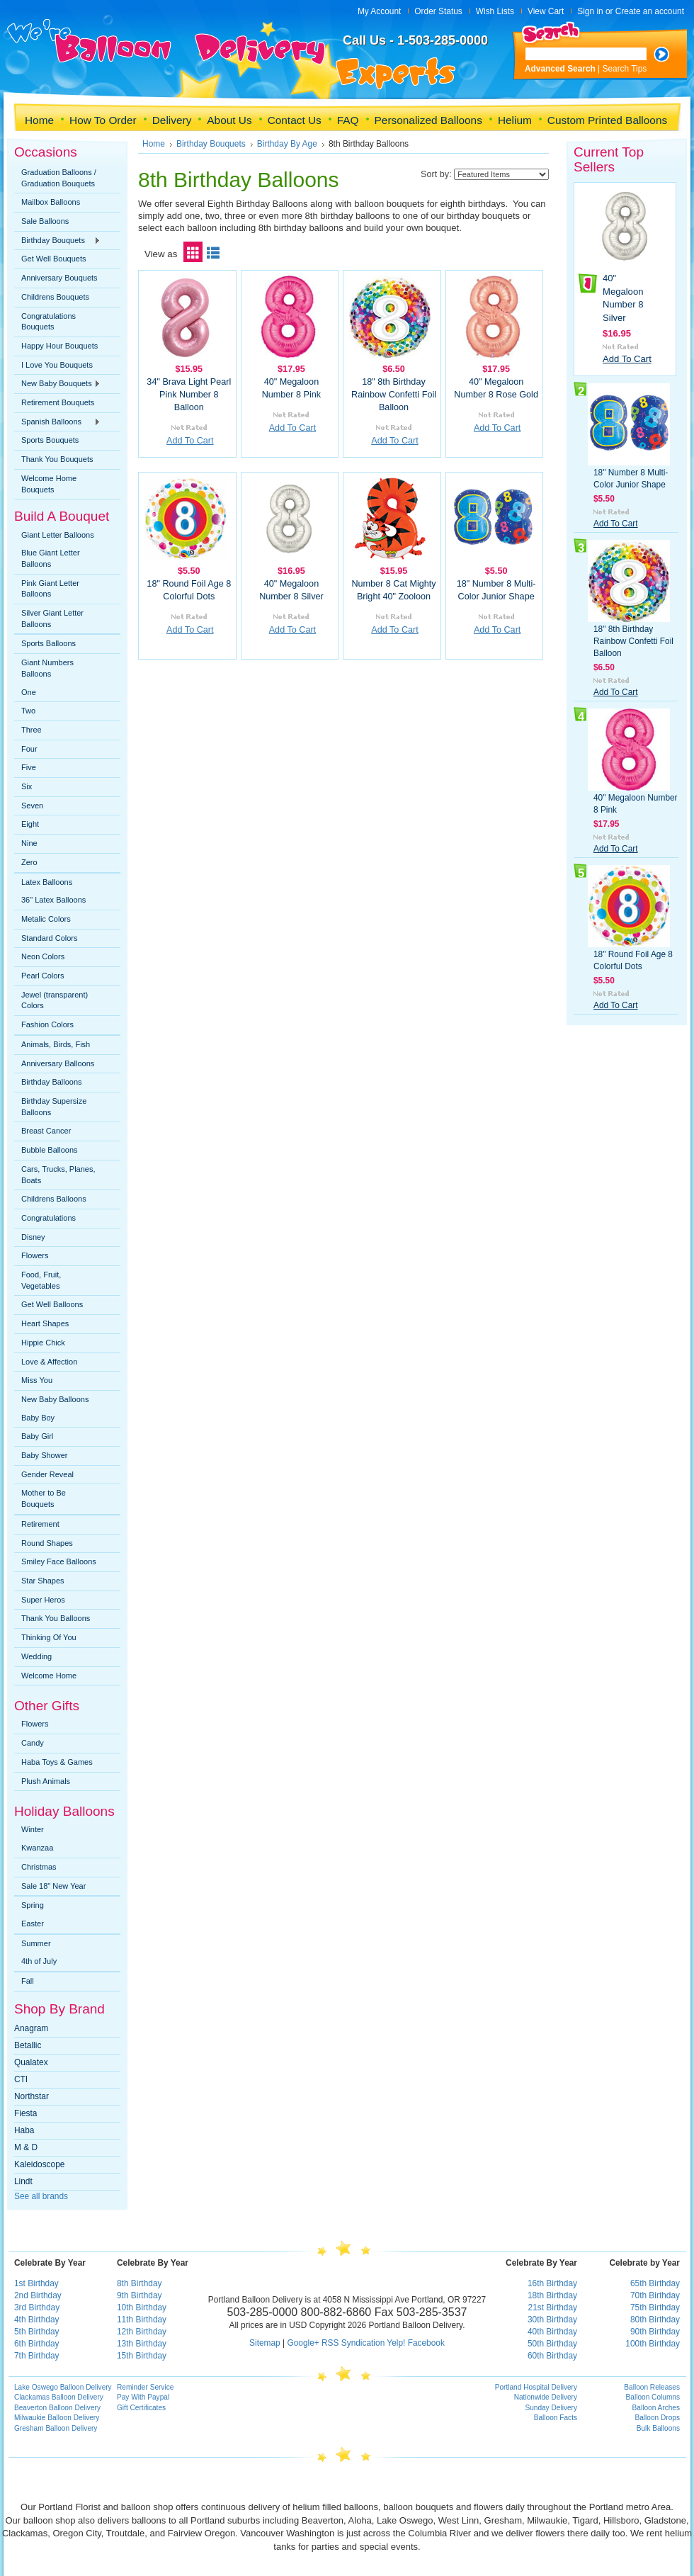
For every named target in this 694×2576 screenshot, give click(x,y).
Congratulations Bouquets (48, 322)
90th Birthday (655, 2332)
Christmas (39, 1867)
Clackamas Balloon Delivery (58, 2397)
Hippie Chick (43, 1342)
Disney (33, 1237)
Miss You (36, 1380)
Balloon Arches (656, 2408)
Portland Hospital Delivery (536, 2387)
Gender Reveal (47, 1474)
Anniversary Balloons (57, 1063)
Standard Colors (49, 938)
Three (31, 729)
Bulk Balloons (658, 2428)
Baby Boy (38, 1417)
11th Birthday (141, 2319)
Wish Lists (495, 11)
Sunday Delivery (551, 2408)
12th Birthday (141, 2332)
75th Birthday (655, 2307)
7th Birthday (36, 2356)
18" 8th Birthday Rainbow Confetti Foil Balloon (393, 394)
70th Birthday (655, 2295)
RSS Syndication (353, 2343)
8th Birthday (139, 2283)
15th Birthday (141, 2356)
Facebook (426, 2343)
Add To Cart (189, 441)
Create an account (649, 11)
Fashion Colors (47, 1024)
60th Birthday (552, 2356)
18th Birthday (552, 2295)
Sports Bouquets (50, 440)
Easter (32, 1923)
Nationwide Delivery (545, 2397)
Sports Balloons (48, 643)
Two (28, 710)
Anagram (31, 2028)
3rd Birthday (36, 2307)
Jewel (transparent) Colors (54, 1000)
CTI (21, 2079)
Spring (32, 1905)
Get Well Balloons (52, 1304)
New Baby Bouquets (57, 384)
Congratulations (48, 1218)
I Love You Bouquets (57, 365)
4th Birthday (36, 2319)
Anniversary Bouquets (59, 277)
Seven (32, 805)
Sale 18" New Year (53, 1886)
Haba (24, 2130)
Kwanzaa (37, 1847)
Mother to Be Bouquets (43, 1498)
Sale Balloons (45, 221)
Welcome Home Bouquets (48, 484)
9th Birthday (139, 2295)
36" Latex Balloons (53, 900)
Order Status (438, 11)
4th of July (39, 1961)
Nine (29, 843)
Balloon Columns (653, 2397)
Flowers (35, 1255)
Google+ (303, 2343)
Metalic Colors (46, 919)
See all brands (41, 2196)
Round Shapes (47, 1543)
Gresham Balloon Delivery (55, 2428)
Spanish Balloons (57, 422)
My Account (379, 11)
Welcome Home (48, 1675)
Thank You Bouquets (57, 459)
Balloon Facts (555, 2418)
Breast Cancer (46, 1130)
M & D (26, 2147)
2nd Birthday (38, 2295)
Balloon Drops (658, 2418)
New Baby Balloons (55, 1399)
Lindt (23, 2181)
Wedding (36, 1656)
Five (28, 767)
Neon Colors (42, 956)
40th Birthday (552, 2332)
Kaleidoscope (39, 2164)
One (28, 692)
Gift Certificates (141, 2408)
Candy (32, 1743)
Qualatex (31, 2062)
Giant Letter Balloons (57, 535)
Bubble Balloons (49, 1150)
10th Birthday (141, 2307)
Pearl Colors (42, 975)
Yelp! (396, 2343)
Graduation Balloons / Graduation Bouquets (58, 178)
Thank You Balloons (55, 1618)
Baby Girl (37, 1436)
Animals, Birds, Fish (55, 1044)
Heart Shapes (45, 1323)
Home (153, 144)
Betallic (27, 2045)
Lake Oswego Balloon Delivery (63, 2387)
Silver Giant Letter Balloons (52, 618)
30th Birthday (552, 2319)
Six (26, 786)
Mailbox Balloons (50, 202)
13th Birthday (141, 2344)
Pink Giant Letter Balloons (50, 589)
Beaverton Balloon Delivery (57, 2408)
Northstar (31, 2096)
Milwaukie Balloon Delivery (56, 2418)
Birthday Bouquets (57, 241)
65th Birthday (655, 2283)
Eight (30, 824)
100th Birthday (652, 2344)
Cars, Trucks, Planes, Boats (58, 1175)
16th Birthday (552, 2283)
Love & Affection (49, 1361)
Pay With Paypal (143, 2397)
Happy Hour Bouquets (59, 345)
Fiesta (25, 2113)
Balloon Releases (652, 2387)
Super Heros (43, 1599)
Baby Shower (44, 1455)
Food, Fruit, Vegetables (41, 1280)
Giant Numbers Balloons (47, 668)
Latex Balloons (46, 882)
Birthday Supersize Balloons (53, 1107)
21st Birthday (552, 2307)
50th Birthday (552, 2344)
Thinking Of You (48, 1637)
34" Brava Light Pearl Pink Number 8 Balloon (189, 394)
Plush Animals (45, 1781)
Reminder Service (145, 2387)
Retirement (40, 1524)
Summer (36, 1943)
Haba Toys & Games (57, 1762)
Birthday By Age (287, 144)
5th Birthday (36, 2332)
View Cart (546, 11)
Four (29, 749)
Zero (29, 862)
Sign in (590, 11)
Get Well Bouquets (53, 258)
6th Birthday (36, 2344)
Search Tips (625, 69)
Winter (32, 1829)
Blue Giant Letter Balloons (50, 558)
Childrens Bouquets (55, 297)
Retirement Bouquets (57, 402)
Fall (27, 1981)
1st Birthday (36, 2283)
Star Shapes (42, 1580)
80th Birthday (655, 2319)
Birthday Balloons (51, 1082)
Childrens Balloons (53, 1198)
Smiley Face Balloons (58, 1561)
